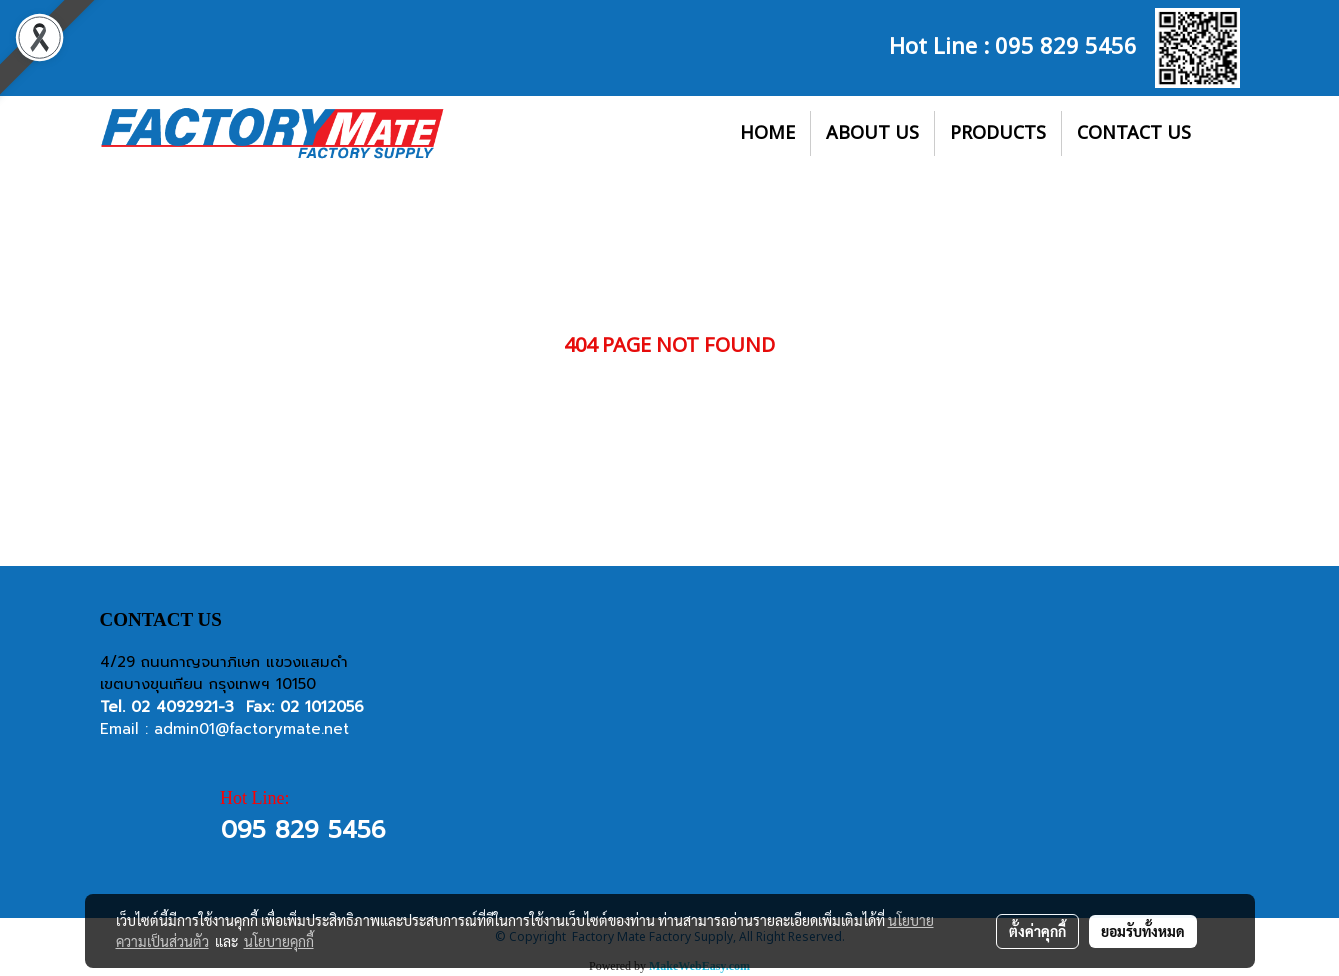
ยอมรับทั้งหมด (1143, 931)
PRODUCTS (998, 133)
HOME (767, 133)
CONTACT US (1134, 133)
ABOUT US (872, 133)
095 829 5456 (1066, 44)
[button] (1224, 134)
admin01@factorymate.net (251, 729)
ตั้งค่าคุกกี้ (1037, 931)
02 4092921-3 (182, 707)
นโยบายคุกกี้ (279, 941)
